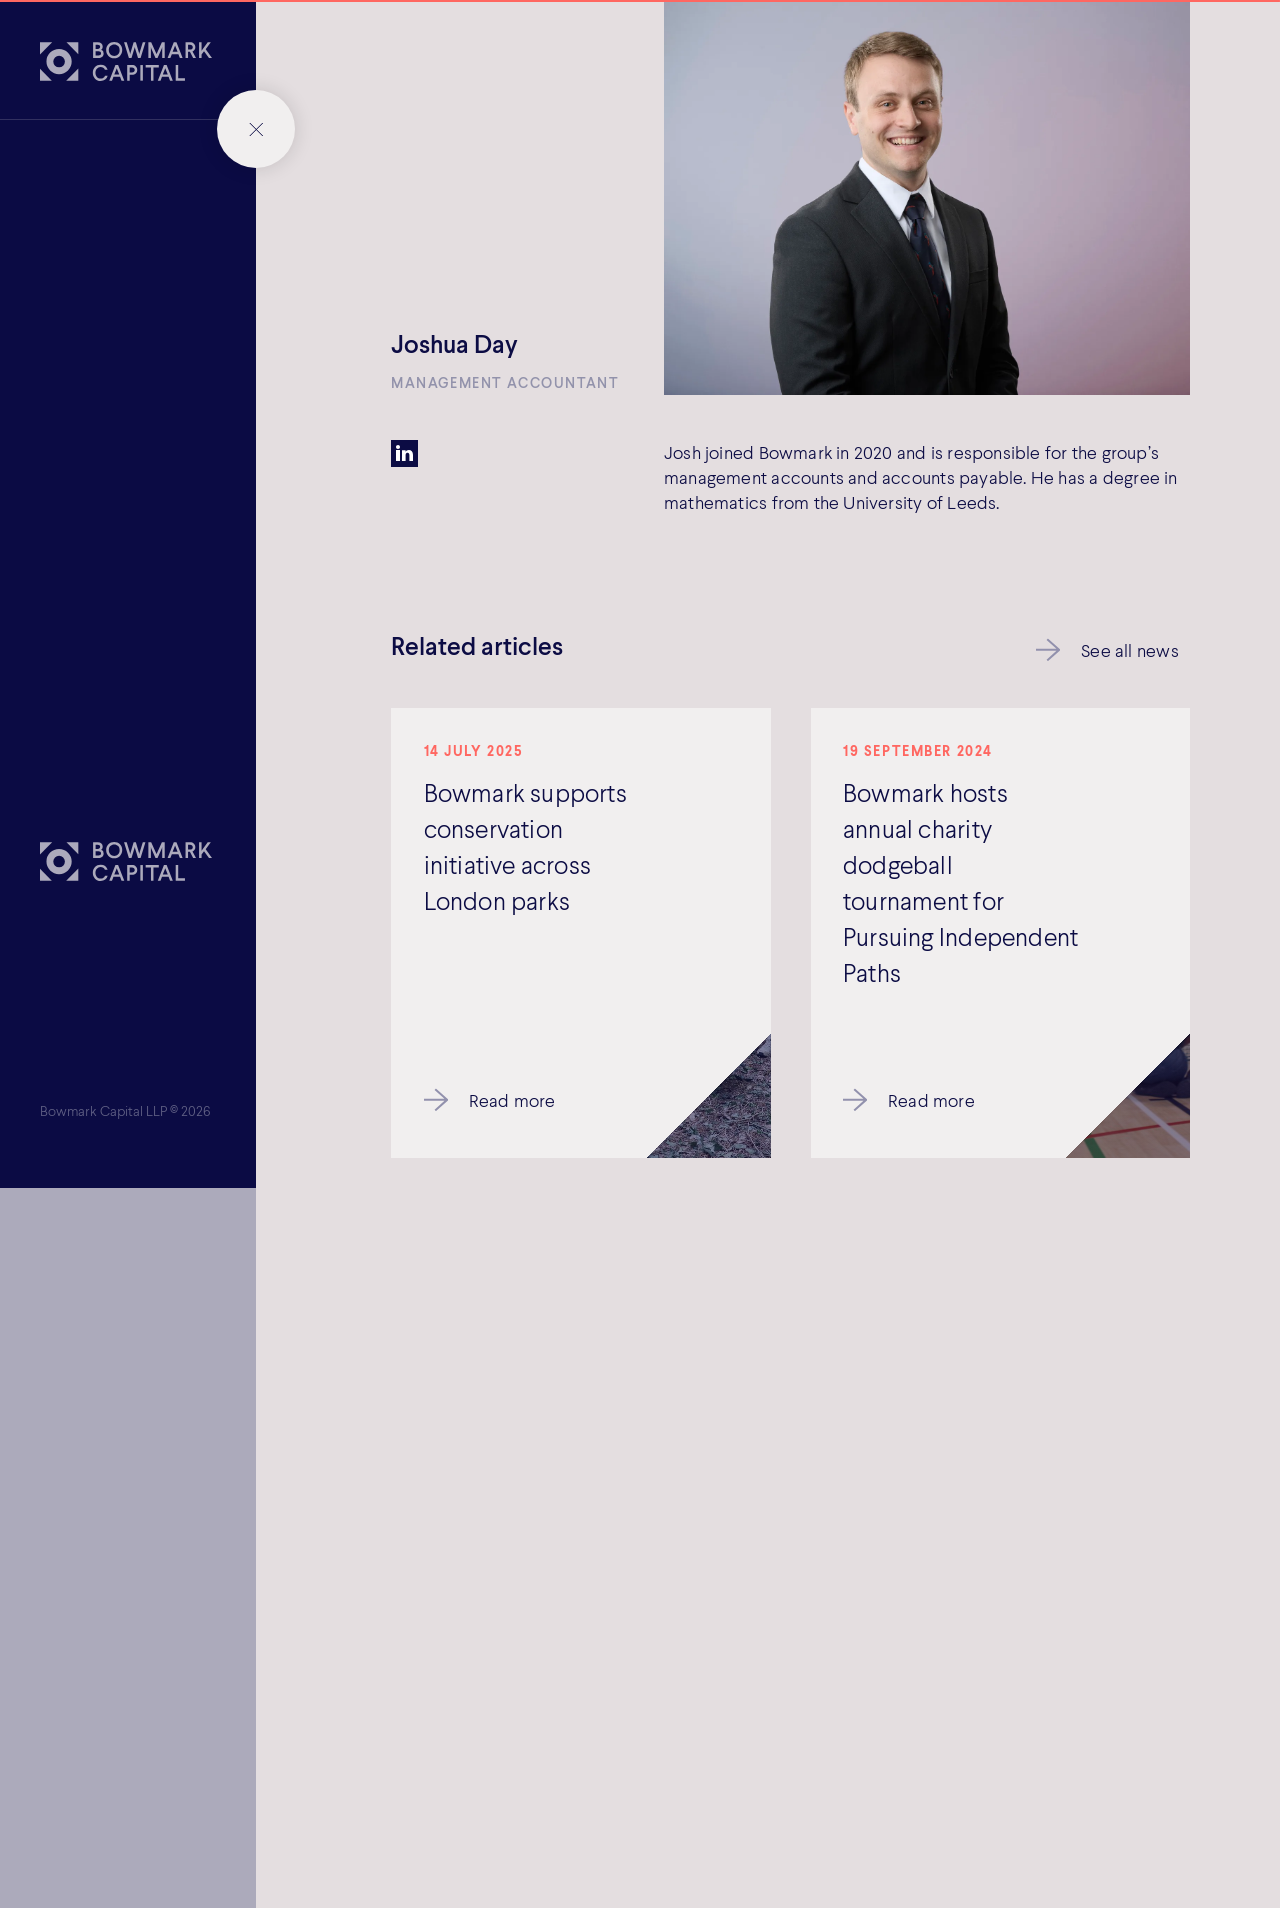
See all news (1130, 650)
